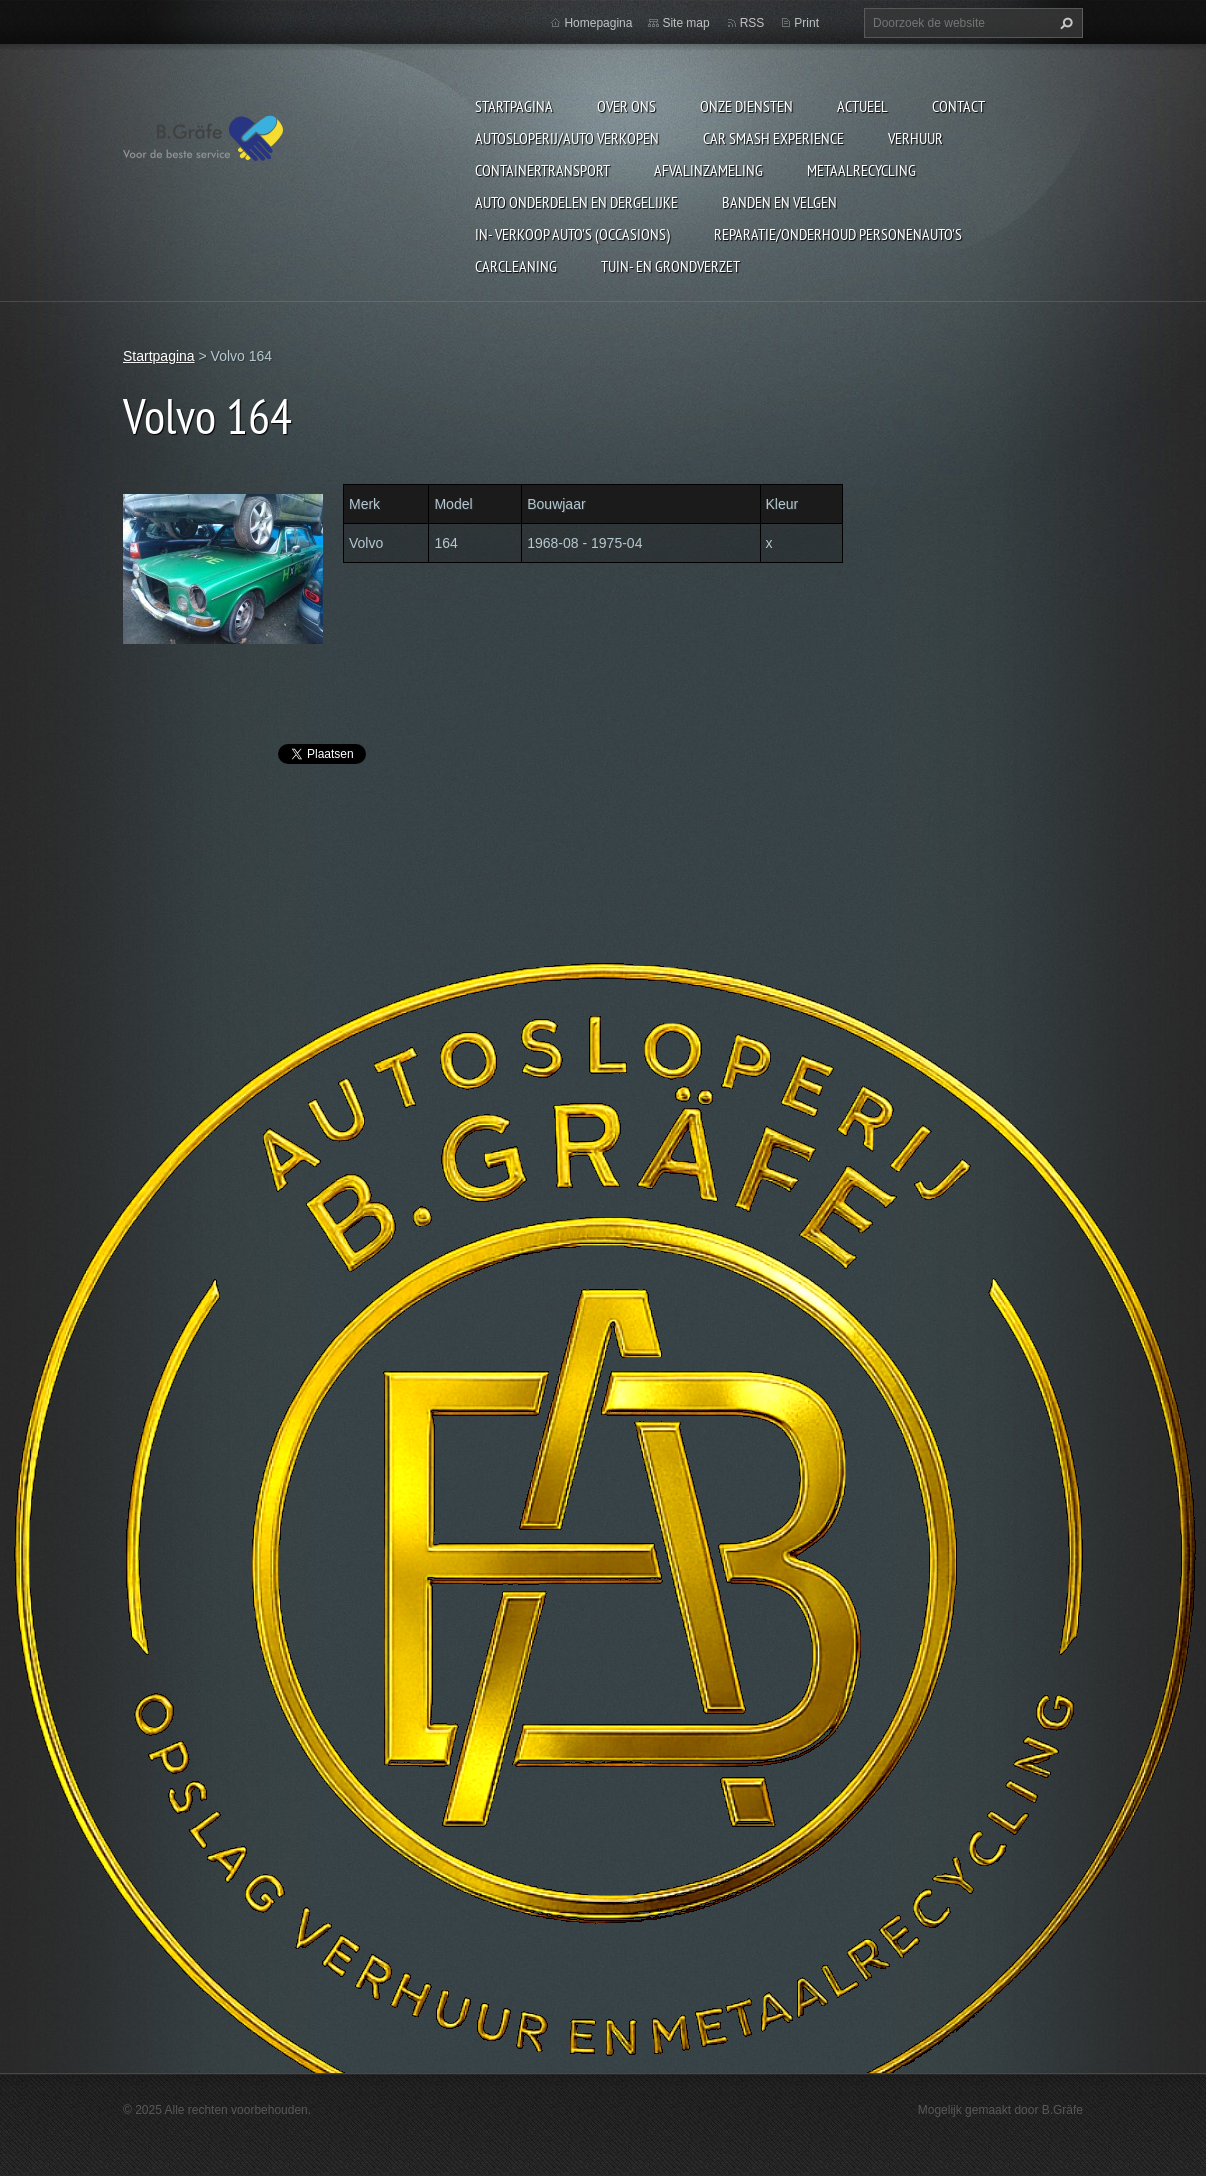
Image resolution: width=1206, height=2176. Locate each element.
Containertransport (542, 170)
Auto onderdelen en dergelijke (576, 202)
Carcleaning (516, 266)
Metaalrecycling (861, 170)
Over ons (626, 106)
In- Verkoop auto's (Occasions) (572, 234)
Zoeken (1064, 23)
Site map (685, 23)
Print (806, 23)
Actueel (862, 106)
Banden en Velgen (779, 202)
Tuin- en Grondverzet (670, 266)
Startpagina (514, 106)
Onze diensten (746, 106)
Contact (958, 106)
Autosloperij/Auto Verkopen (567, 138)
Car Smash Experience (773, 138)
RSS (752, 23)
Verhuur (915, 138)
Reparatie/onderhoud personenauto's (838, 234)
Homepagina (598, 23)
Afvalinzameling (708, 170)
